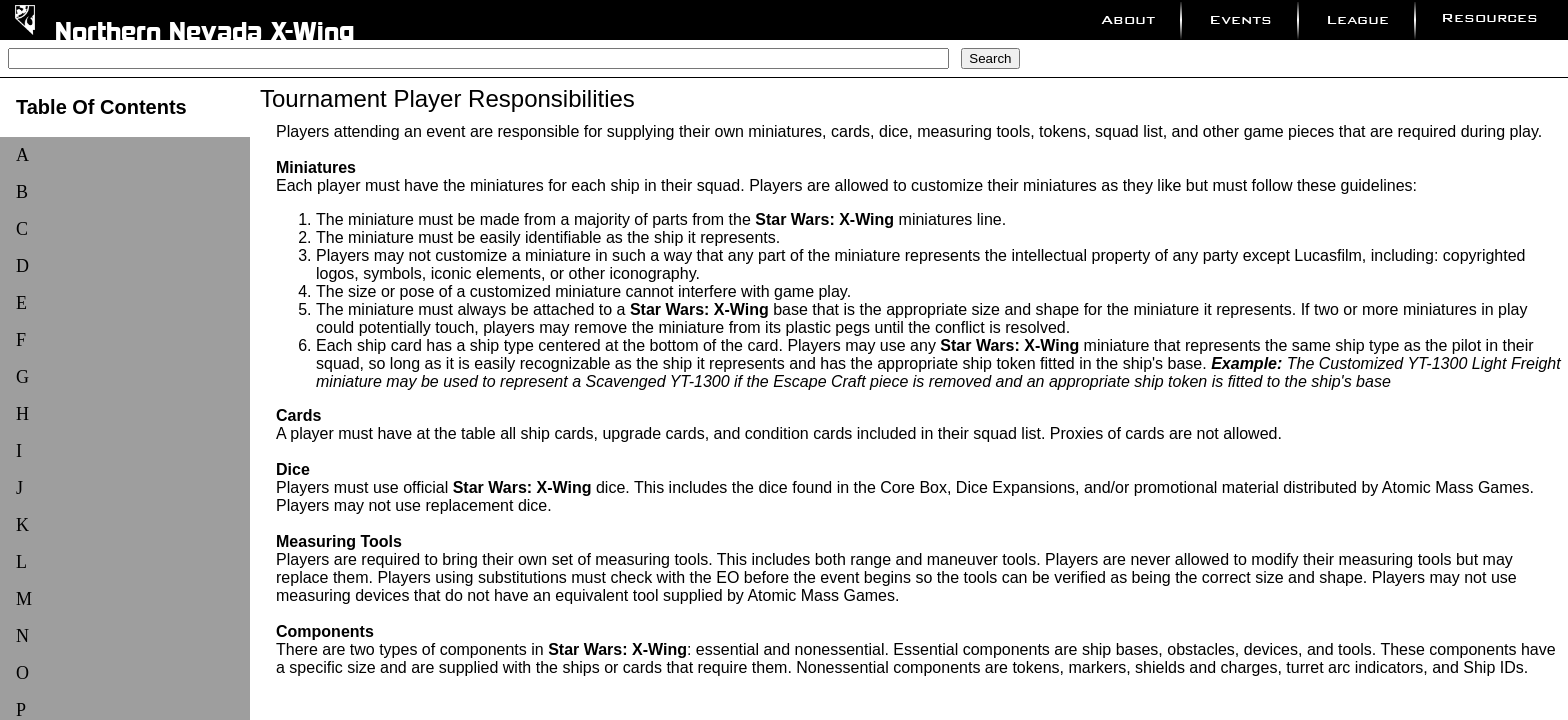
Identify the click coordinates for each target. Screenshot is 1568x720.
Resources (1489, 17)
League (1357, 19)
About (1128, 19)
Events (1240, 19)
